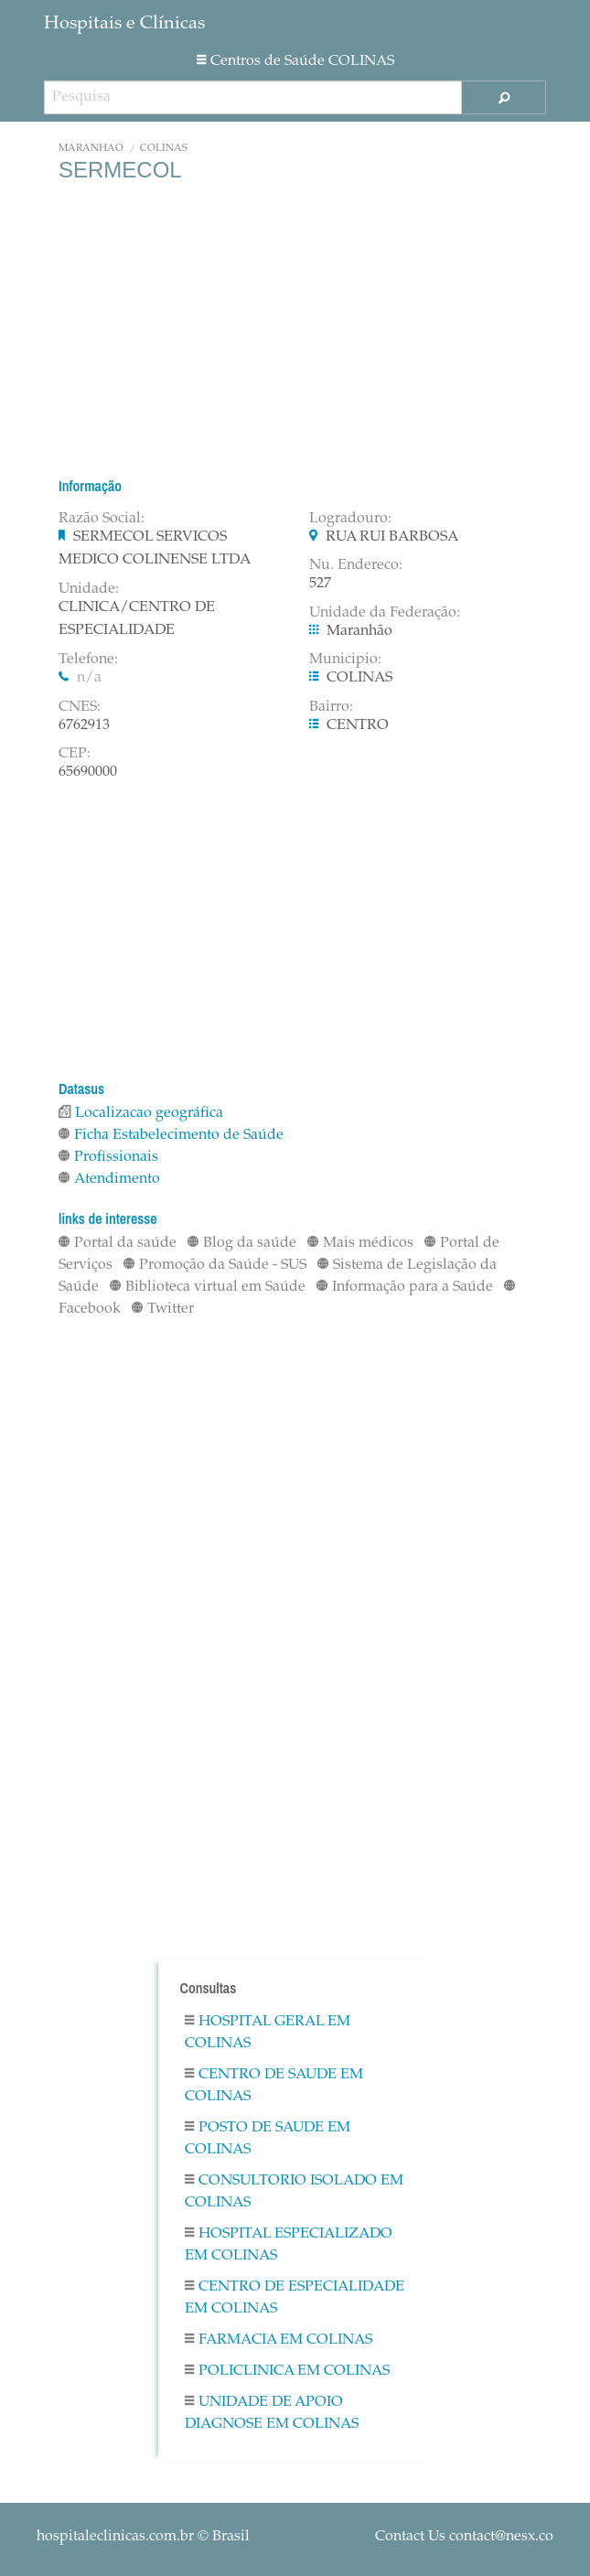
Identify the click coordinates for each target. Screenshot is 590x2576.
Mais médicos (360, 1243)
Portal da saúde (118, 1243)
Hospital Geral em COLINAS (267, 2032)
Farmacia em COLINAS (278, 2340)
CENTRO (358, 725)
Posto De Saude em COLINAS (267, 2138)
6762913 (84, 725)
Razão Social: (102, 518)
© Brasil (143, 2536)
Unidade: (89, 589)
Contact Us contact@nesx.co (464, 2536)
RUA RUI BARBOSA (392, 537)
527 (320, 583)
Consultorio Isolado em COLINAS (294, 2192)
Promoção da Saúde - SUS (214, 1265)
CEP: (75, 753)
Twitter (163, 1309)
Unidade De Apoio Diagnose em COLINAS (272, 2413)
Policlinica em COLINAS (287, 2371)
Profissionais (108, 1157)
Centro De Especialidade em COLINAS (294, 2298)
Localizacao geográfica (141, 1113)
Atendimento (109, 1179)
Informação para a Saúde (404, 1287)
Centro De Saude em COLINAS (274, 2085)
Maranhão (91, 149)
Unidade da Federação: (384, 613)
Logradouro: (350, 518)
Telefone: (88, 659)
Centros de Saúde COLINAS (295, 61)
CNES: (80, 707)
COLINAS (164, 149)
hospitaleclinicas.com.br (115, 2536)
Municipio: (345, 659)
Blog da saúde (242, 1243)
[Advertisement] (295, 329)
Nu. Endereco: (355, 565)
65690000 (88, 772)
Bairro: (331, 707)
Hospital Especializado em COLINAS (288, 2245)
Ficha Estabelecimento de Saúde (171, 1135)
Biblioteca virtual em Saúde (208, 1287)
